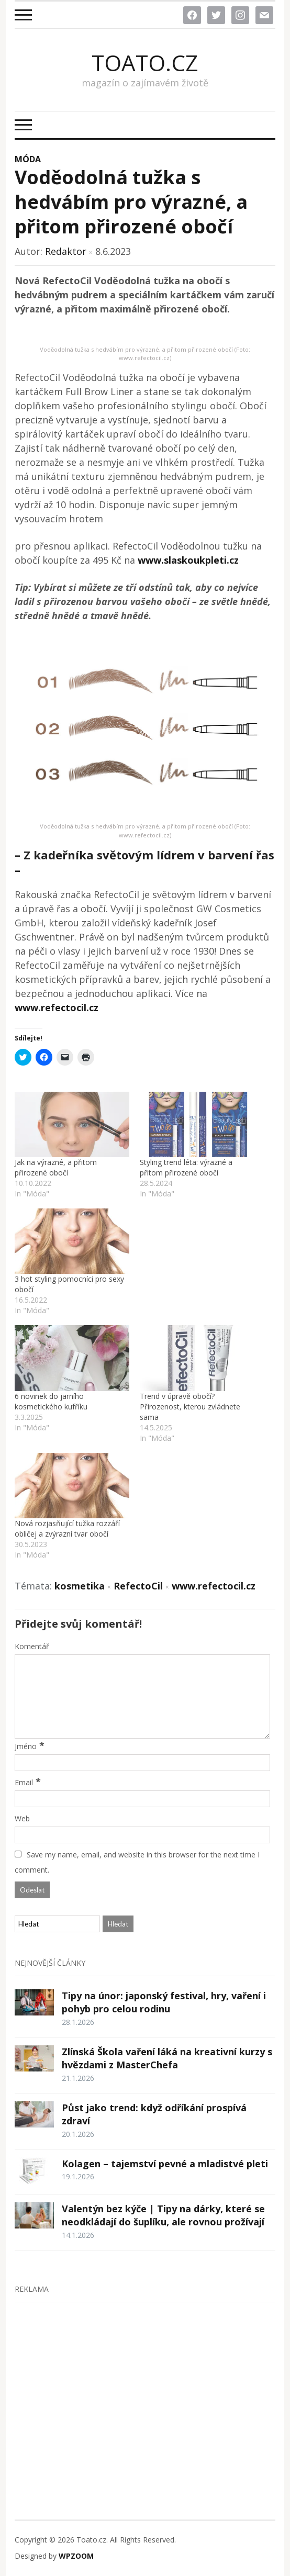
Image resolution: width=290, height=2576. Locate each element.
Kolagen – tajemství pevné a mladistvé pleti (165, 2163)
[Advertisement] (145, 2388)
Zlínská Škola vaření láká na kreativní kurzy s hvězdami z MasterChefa (167, 2058)
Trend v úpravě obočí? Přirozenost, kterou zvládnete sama (190, 1406)
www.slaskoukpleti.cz (188, 560)
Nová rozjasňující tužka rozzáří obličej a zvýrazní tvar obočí (67, 1528)
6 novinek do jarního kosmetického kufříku (51, 1401)
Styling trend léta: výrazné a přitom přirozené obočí (186, 1167)
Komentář (32, 1646)
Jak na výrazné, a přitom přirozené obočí (56, 1167)
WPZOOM (76, 2556)
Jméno (26, 1746)
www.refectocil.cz (56, 1007)
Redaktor (65, 251)
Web (22, 1818)
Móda (28, 159)
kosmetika (79, 1586)
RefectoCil (138, 1586)
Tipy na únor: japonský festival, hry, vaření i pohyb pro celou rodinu (164, 2002)
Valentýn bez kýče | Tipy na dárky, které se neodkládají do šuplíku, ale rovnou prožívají (163, 2215)
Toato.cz (145, 63)
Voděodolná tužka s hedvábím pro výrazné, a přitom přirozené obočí (131, 201)
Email (24, 1782)
